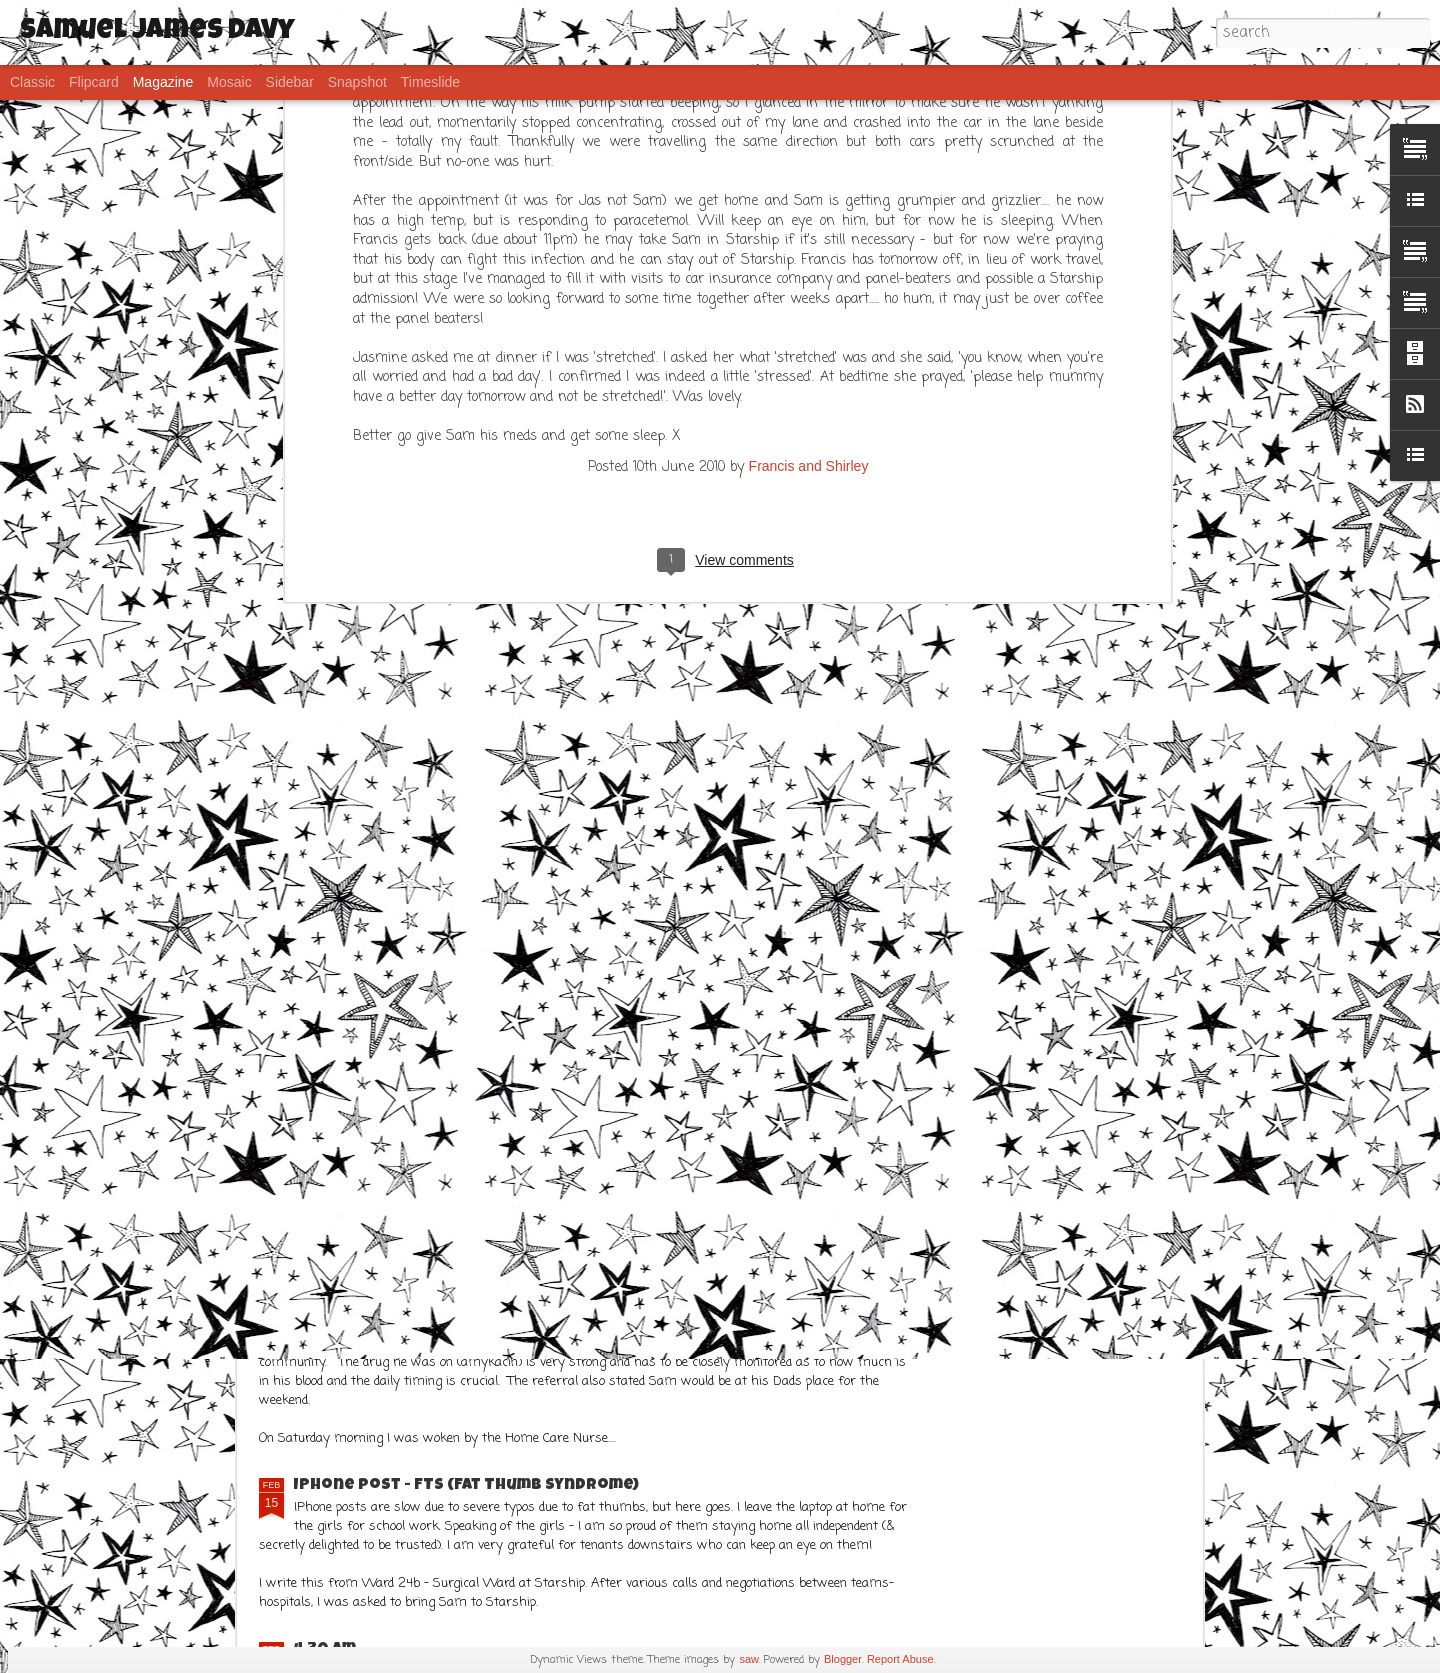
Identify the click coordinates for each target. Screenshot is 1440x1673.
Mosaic (229, 82)
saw (749, 1659)
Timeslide (430, 82)
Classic (32, 82)
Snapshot (357, 82)
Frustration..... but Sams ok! (417, 1303)
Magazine (163, 82)
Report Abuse (900, 1659)
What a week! (575, 1073)
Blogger (843, 1659)
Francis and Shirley (809, 139)
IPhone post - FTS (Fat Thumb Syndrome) (466, 1486)
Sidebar (290, 82)
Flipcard (94, 82)
